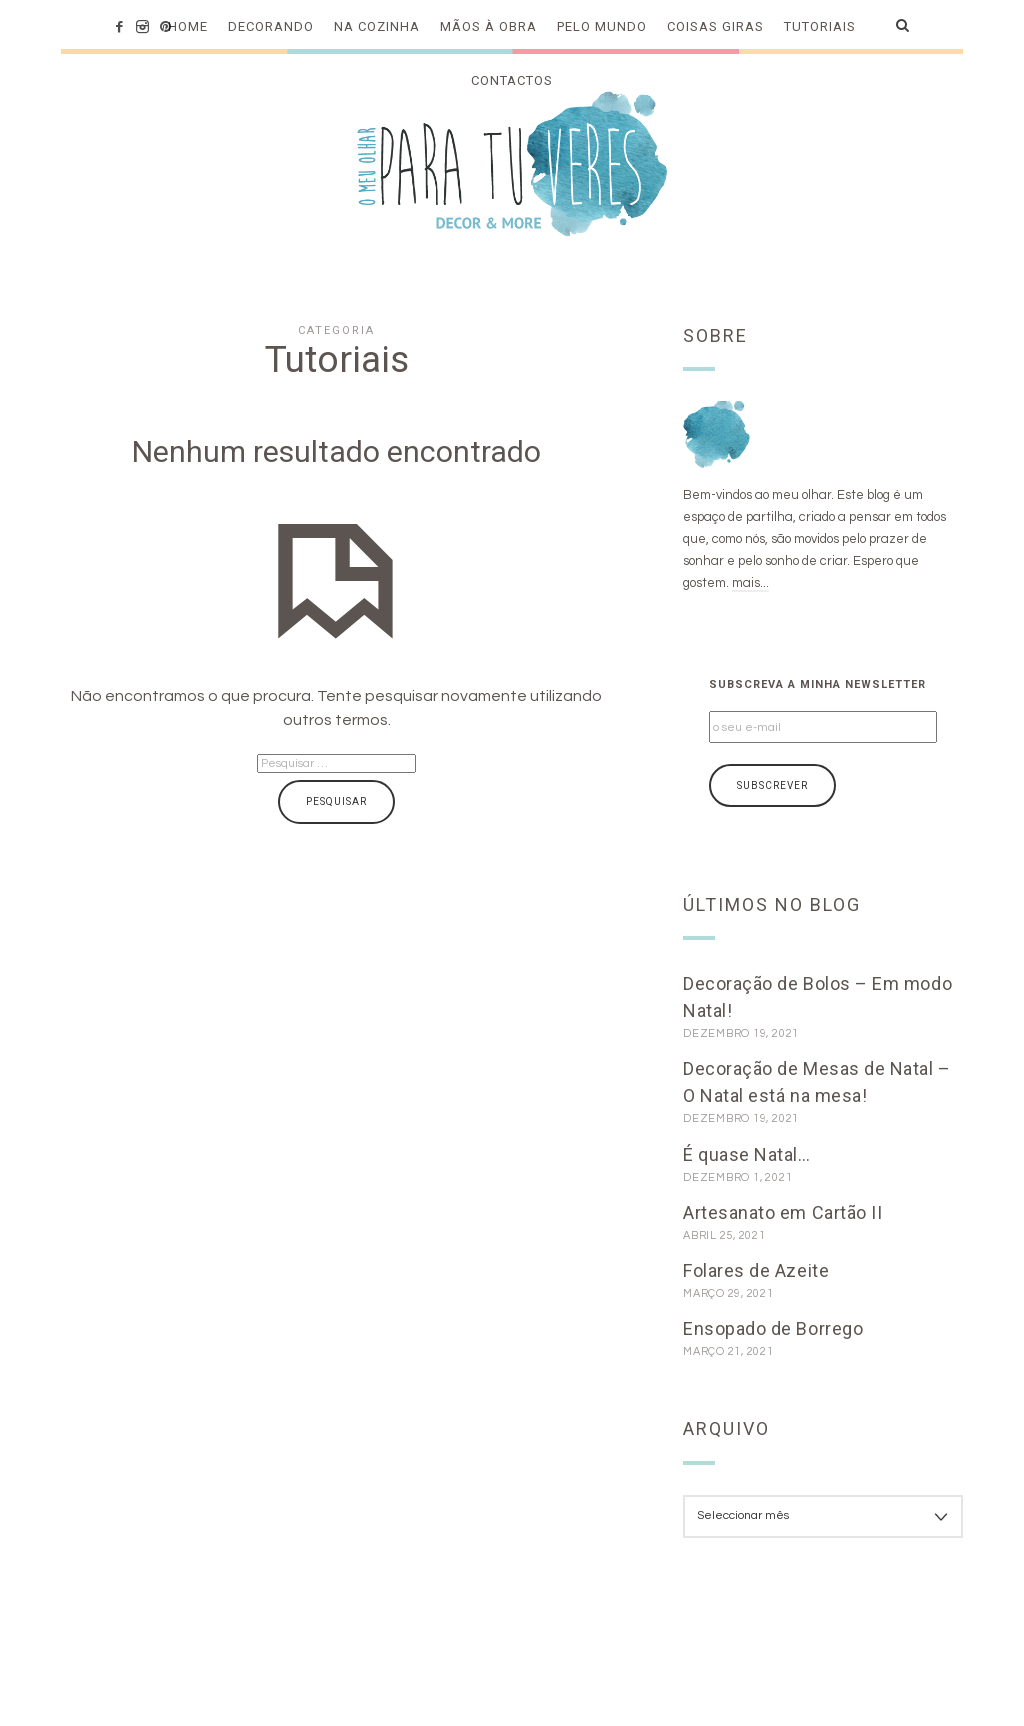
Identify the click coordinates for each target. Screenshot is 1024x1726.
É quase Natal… (747, 1154)
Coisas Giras (715, 26)
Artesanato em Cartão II (782, 1212)
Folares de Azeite (756, 1270)
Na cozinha (377, 26)
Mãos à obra (488, 26)
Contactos (512, 80)
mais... (750, 583)
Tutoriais (820, 26)
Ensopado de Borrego (773, 1328)
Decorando (271, 26)
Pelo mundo (602, 26)
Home (188, 26)
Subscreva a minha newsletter (817, 684)
